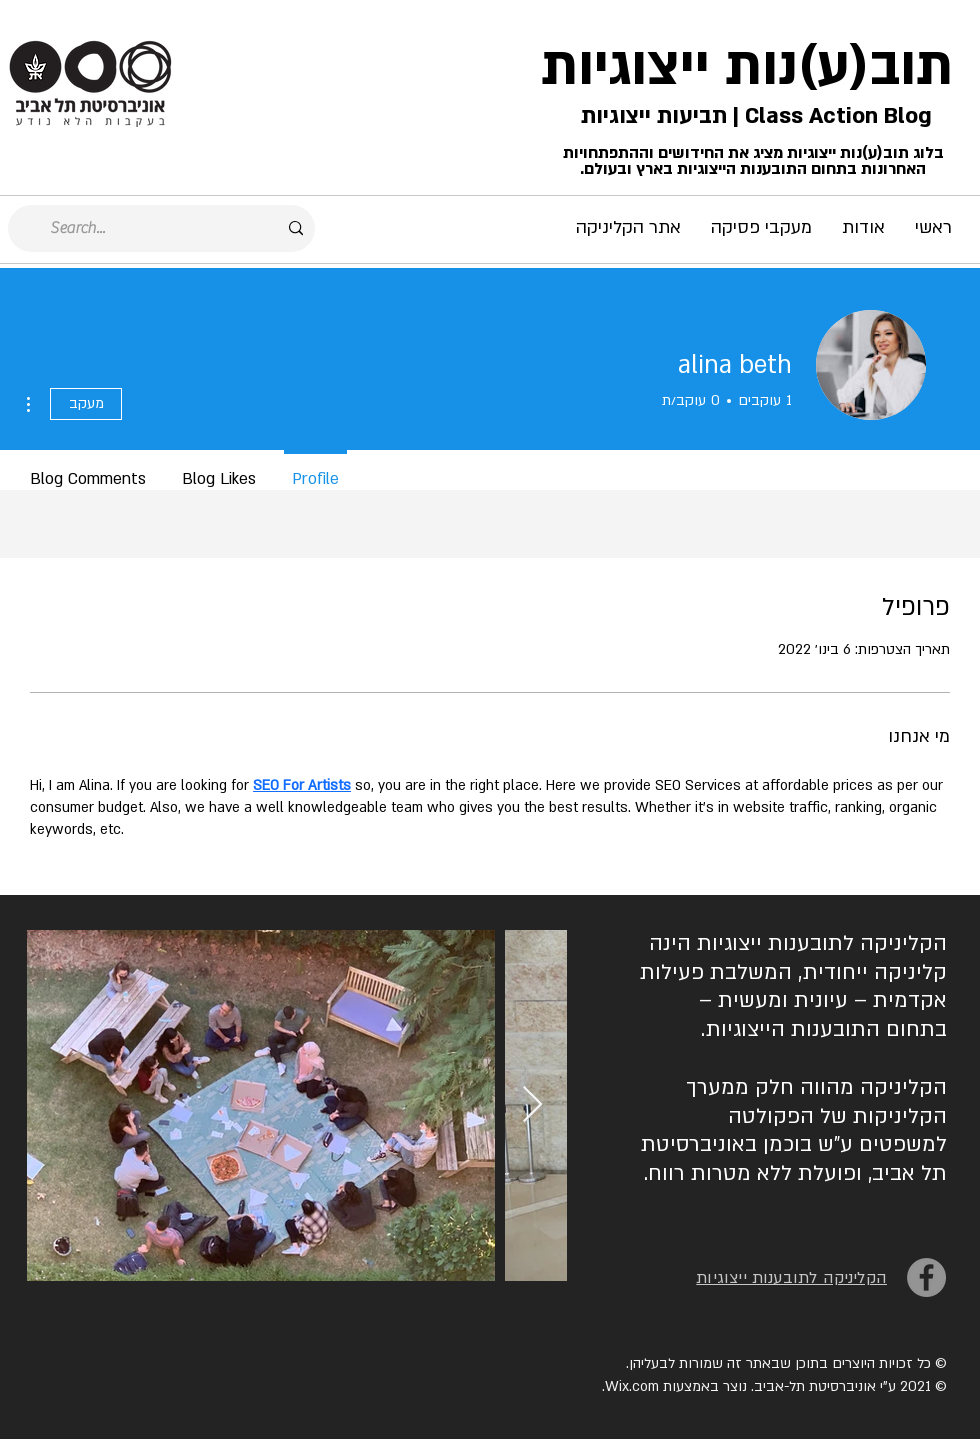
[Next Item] (532, 1105)
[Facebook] (926, 1277)
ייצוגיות (625, 67)
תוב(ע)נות (839, 67)
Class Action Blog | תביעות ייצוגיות (753, 116)
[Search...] (163, 228)
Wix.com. (630, 1386)
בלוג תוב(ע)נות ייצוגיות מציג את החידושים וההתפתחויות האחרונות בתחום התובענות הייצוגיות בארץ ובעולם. (753, 161)
